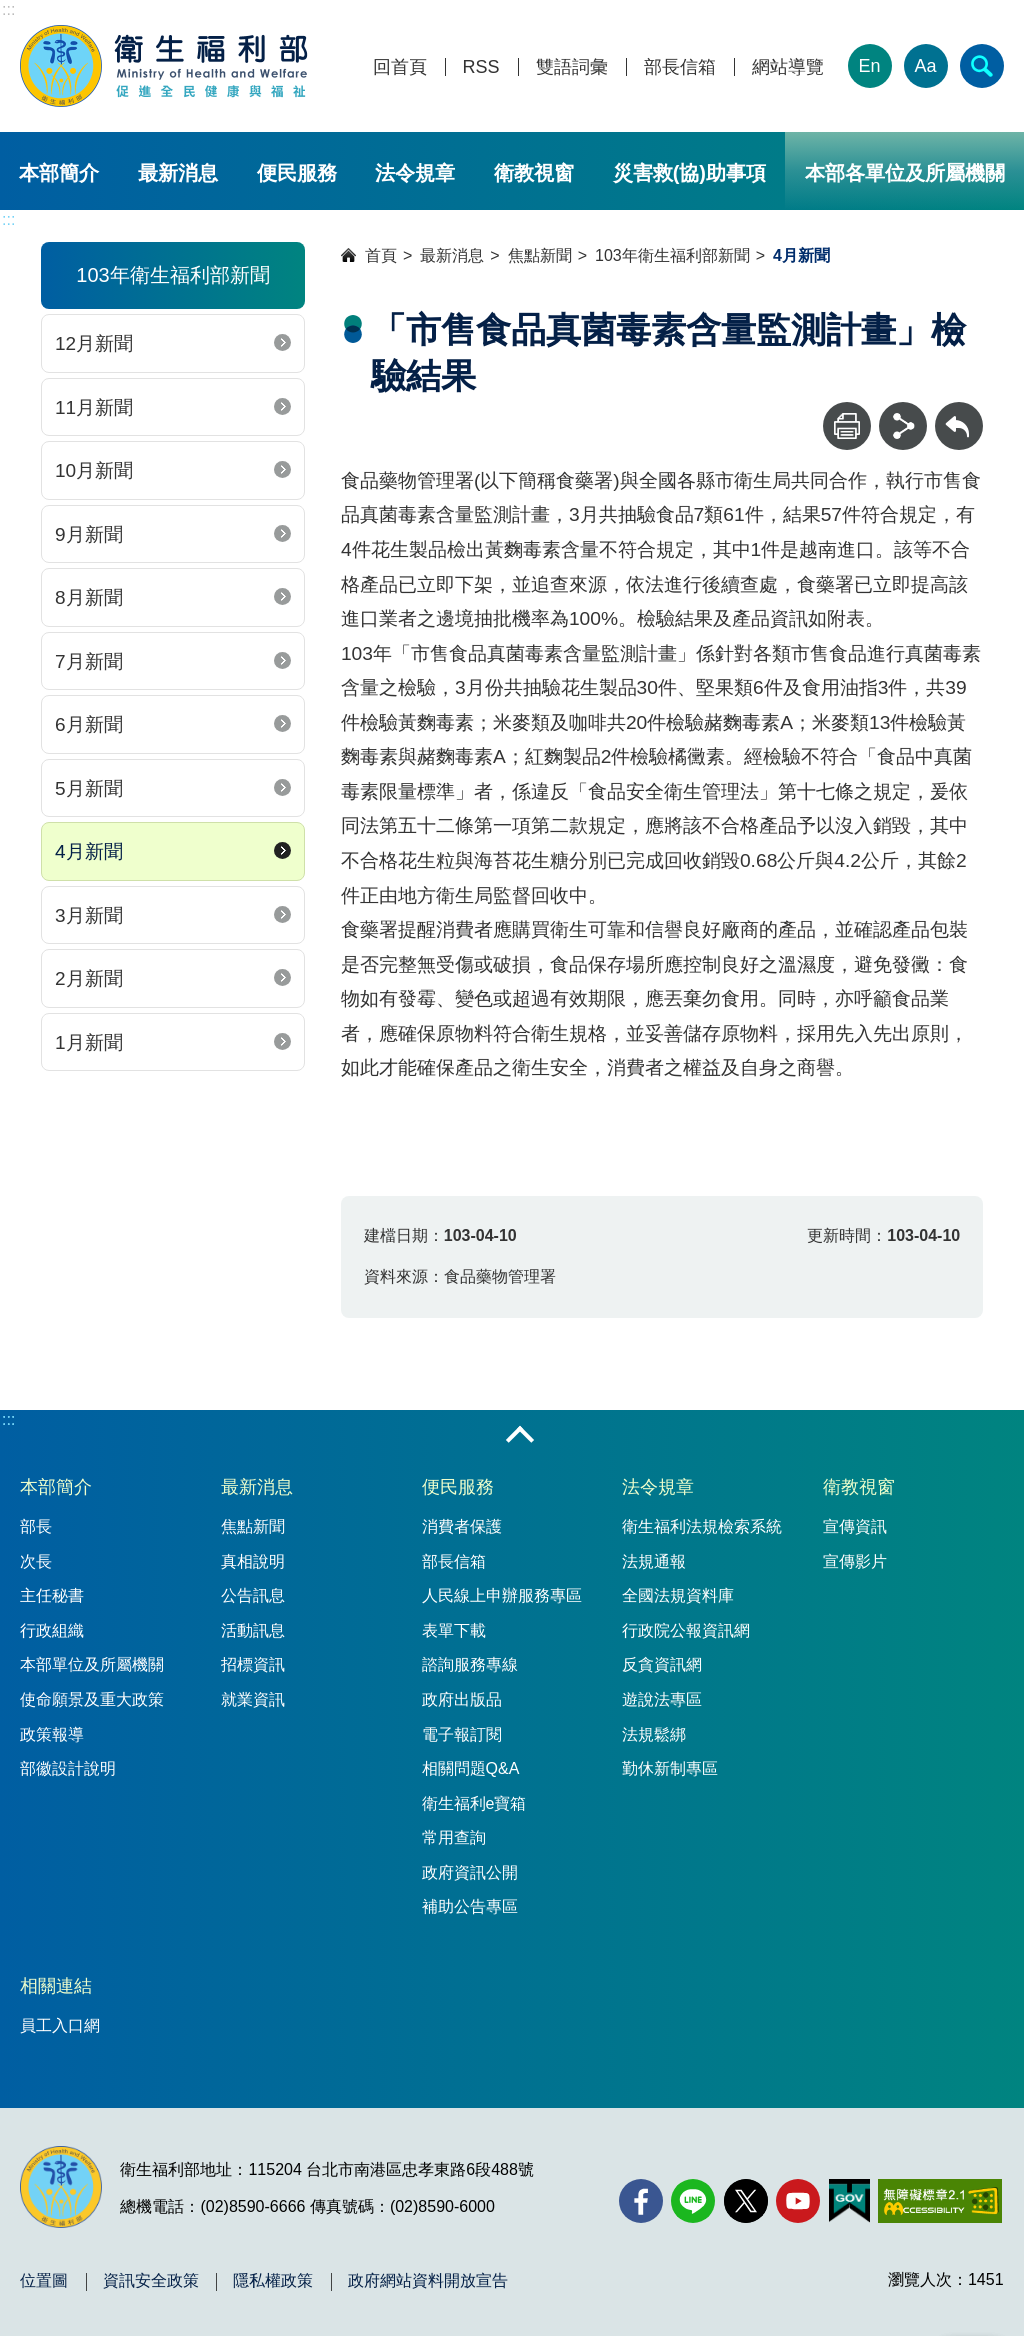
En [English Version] (870, 66)
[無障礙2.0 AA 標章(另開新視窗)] (939, 2201)
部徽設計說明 (68, 1768)
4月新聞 (89, 851)
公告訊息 (253, 1595)
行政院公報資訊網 (686, 1630)
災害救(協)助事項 (689, 173)
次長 (36, 1561)
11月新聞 (94, 407)
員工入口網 (60, 2025)
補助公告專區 (470, 1906)
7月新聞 (89, 661)
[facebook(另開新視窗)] (641, 2201)
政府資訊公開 (470, 1872)
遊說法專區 (662, 1699)
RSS (481, 67)
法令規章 (415, 173)
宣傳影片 (855, 1561)
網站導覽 (788, 67)
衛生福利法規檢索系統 (702, 1526)
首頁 (381, 255)
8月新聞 (89, 597)
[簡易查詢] (982, 66)
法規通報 (654, 1561)
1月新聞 (89, 1042)
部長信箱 (680, 67)
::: (8, 9)
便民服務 (297, 173)
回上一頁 (959, 411)
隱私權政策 (273, 2281)
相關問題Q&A (471, 1768)
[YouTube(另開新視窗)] (798, 2201)
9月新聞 (89, 534)
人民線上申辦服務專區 (502, 1595)
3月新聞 (89, 915)
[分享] (903, 426)
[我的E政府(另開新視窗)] (849, 2201)
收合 (520, 1436)
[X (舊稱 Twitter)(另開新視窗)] (746, 2201)
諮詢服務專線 (470, 1664)
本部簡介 (59, 173)
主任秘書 (52, 1595)
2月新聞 (89, 978)
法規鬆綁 (654, 1734)
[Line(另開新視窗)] (693, 2201)
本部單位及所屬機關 (92, 1664)
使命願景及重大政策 (92, 1699)
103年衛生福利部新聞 (672, 255)
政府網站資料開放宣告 (428, 2281)
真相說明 (253, 1561)
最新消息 (178, 173)
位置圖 (44, 2281)
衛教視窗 (534, 173)
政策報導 (52, 1734)
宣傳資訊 (855, 1526)
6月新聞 (89, 724)
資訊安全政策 (151, 2281)
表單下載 (454, 1630)
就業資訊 (253, 1699)
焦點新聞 (540, 255)
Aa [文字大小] (926, 66)
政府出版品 (462, 1699)
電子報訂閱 (462, 1734)
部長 (36, 1526)
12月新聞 (94, 343)
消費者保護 (462, 1526)
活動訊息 (253, 1630)
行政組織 (52, 1630)
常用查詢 (454, 1837)
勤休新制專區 (670, 1768)
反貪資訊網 (662, 1664)
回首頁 (400, 67)
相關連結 (56, 1986)
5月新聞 (89, 788)
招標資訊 (253, 1664)
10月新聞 (94, 470)
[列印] (847, 426)
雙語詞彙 (572, 67)
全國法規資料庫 (678, 1595)
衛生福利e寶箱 (474, 1803)
